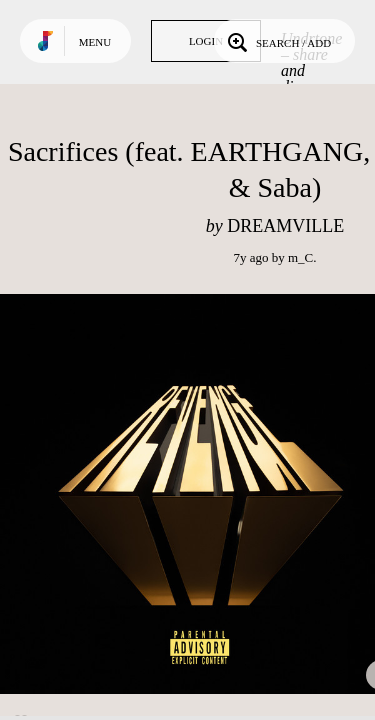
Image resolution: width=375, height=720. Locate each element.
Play (200, 494)
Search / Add (277, 41)
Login (206, 41)
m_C (300, 257)
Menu (95, 42)
